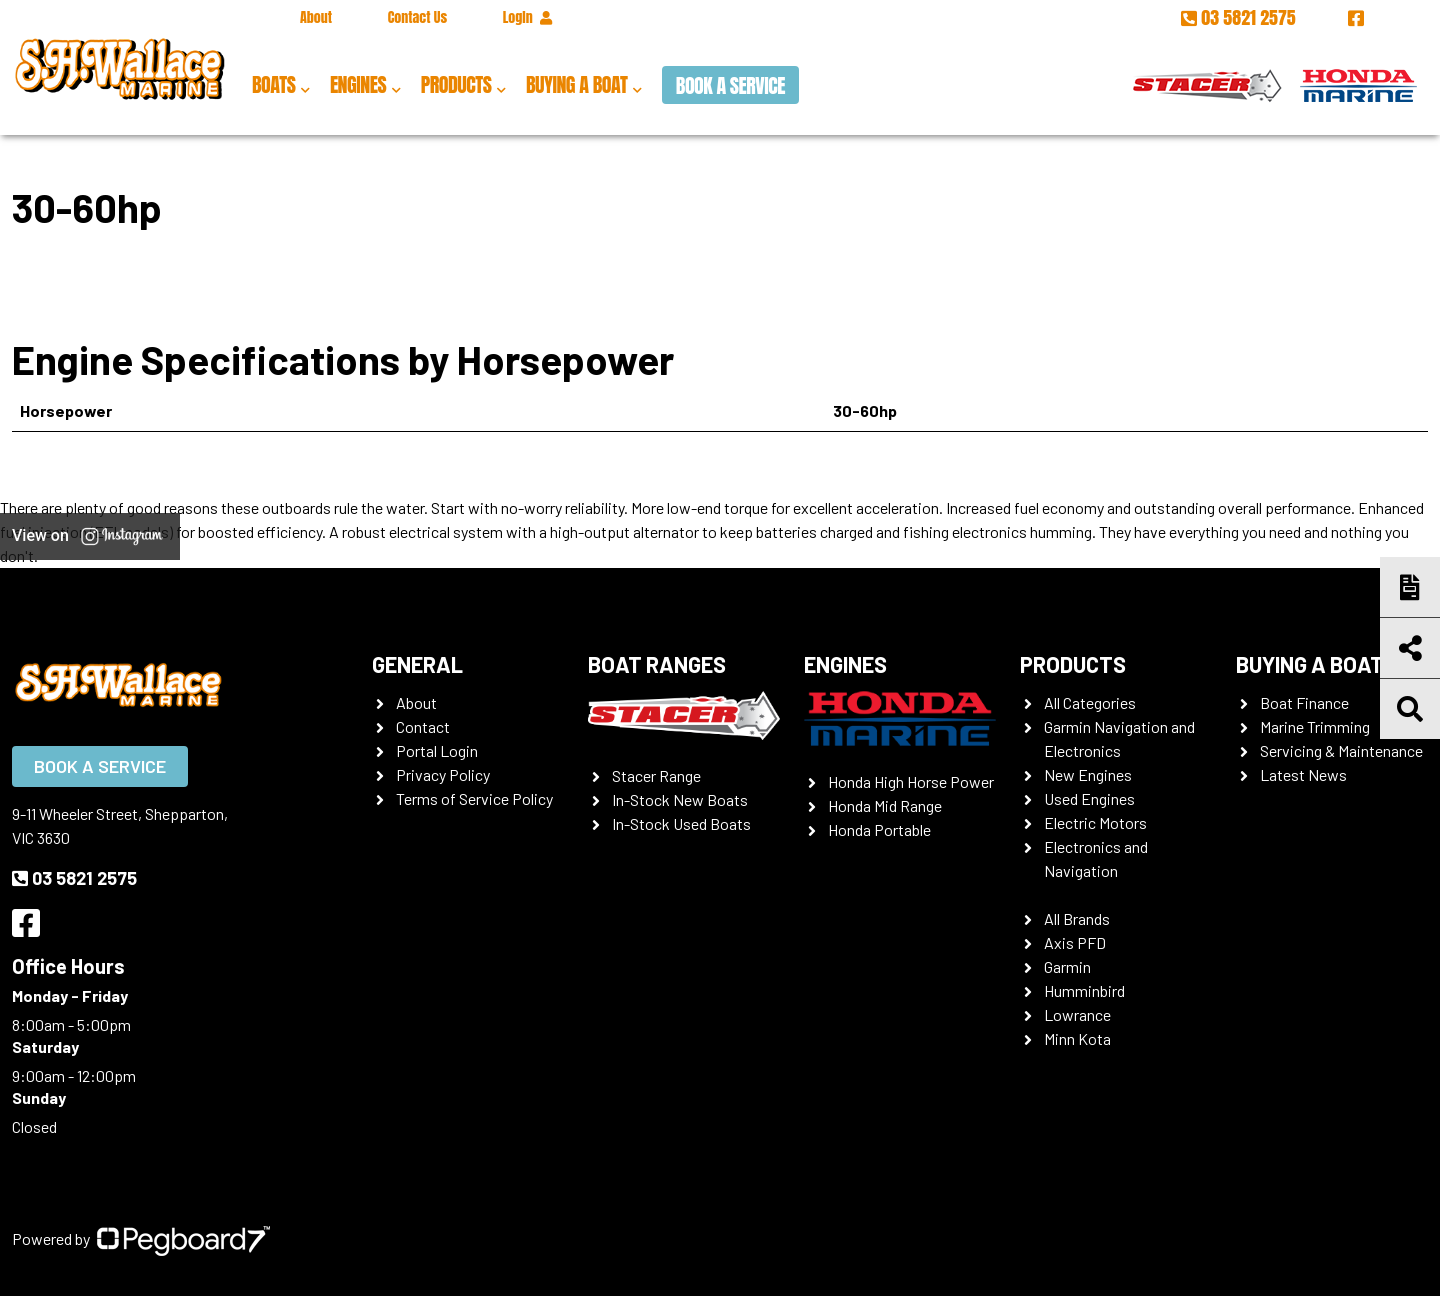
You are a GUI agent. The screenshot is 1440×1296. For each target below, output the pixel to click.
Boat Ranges (657, 664)
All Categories (1090, 702)
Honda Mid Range (885, 805)
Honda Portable (879, 829)
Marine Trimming (1315, 726)
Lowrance (1077, 1014)
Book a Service (730, 85)
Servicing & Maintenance (1341, 750)
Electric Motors (1095, 822)
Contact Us (417, 17)
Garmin (1067, 966)
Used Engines (1089, 798)
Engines (358, 84)
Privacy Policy (443, 774)
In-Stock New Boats (680, 799)
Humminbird (1084, 990)
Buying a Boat (576, 84)
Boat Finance (1304, 702)
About (316, 17)
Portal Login (437, 750)
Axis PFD (1075, 942)
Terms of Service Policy (474, 798)
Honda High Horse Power (911, 781)
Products (456, 84)
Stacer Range (656, 775)
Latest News (1303, 774)
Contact (423, 726)
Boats (273, 84)
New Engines (1088, 774)
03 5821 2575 (1240, 17)
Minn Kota (1077, 1038)
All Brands (1077, 918)
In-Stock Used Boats (681, 823)
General (417, 664)
